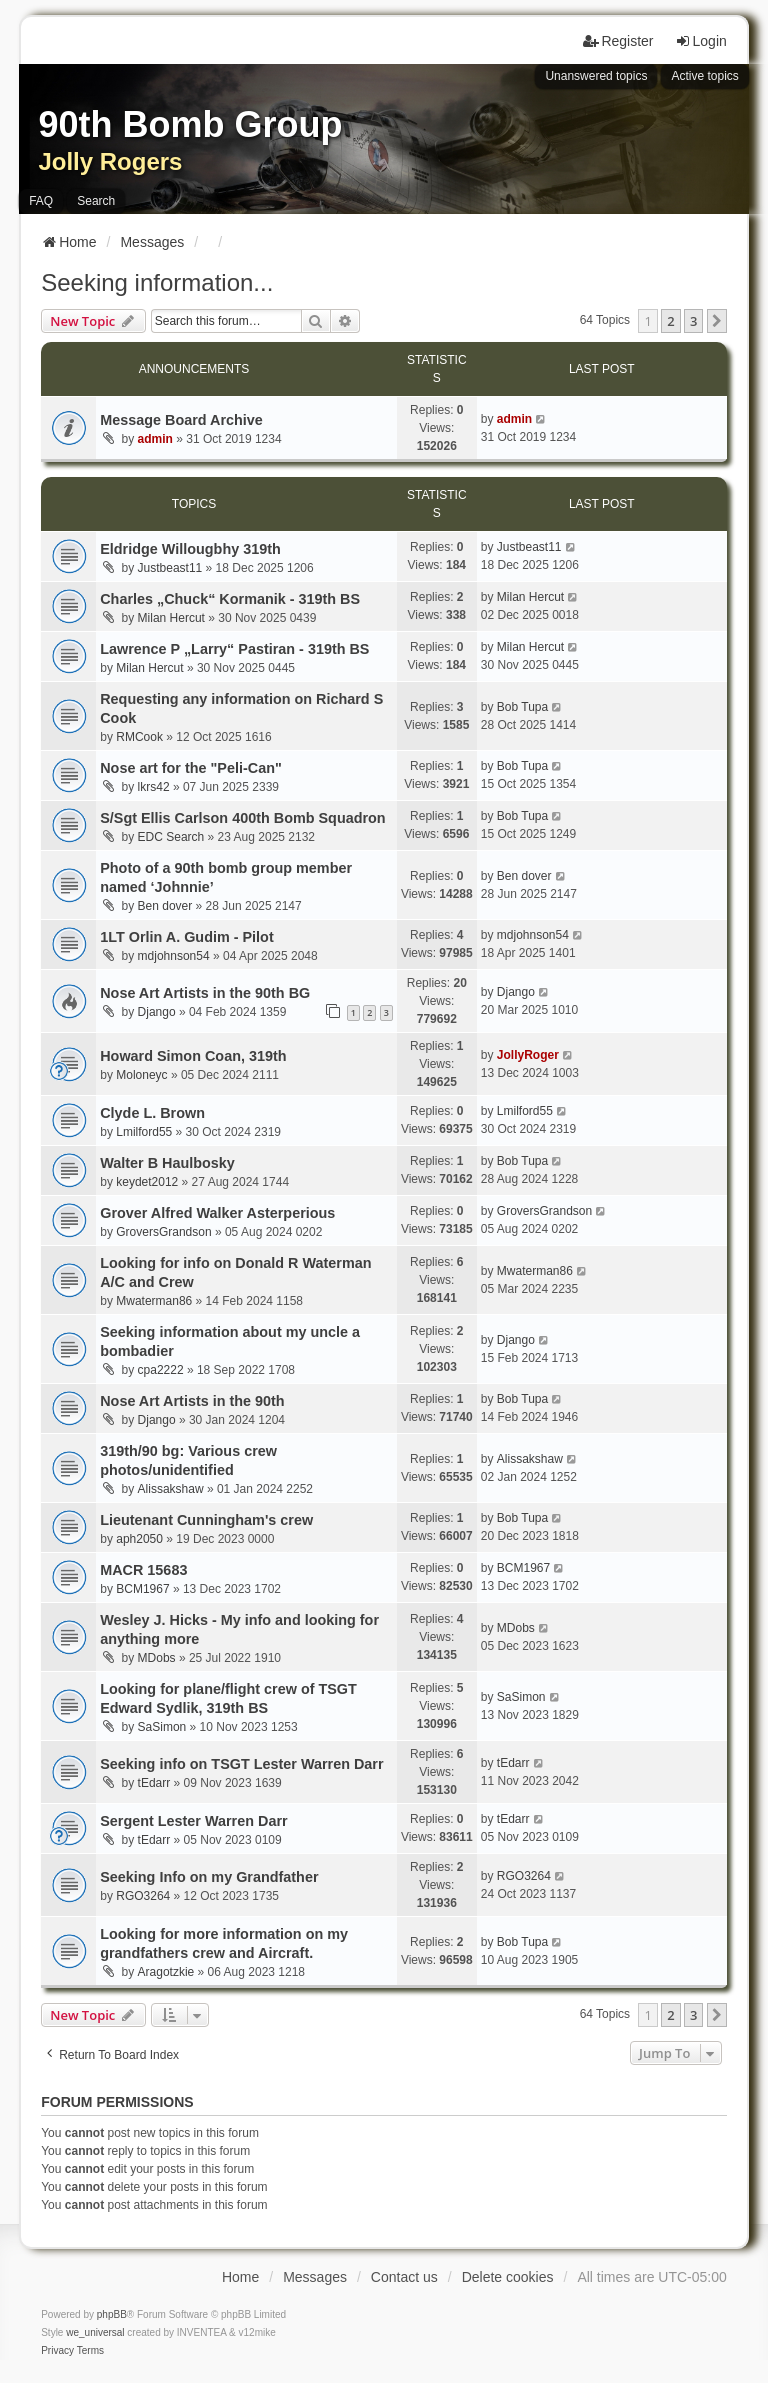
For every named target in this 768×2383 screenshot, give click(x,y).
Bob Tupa (522, 707)
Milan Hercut (171, 618)
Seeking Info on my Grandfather (209, 1877)
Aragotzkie (166, 1972)
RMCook (139, 737)
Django (157, 1012)
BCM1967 (142, 1589)
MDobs (157, 1658)
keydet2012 (147, 1182)
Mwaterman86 (154, 1301)
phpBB (112, 2314)
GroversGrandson (163, 1232)
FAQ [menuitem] (41, 201)
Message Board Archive (181, 420)
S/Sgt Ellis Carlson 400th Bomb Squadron (242, 818)
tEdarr (154, 1783)
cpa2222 (161, 1370)
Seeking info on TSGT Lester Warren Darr (241, 1764)
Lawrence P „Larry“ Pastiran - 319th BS (234, 649)
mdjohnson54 (174, 956)
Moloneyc (141, 1075)
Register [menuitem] (618, 41)
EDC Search (171, 837)
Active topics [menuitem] (704, 76)
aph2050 (139, 1539)
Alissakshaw (171, 1489)
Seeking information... (157, 282)
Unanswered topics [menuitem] (596, 76)
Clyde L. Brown (152, 1113)
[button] (717, 321)
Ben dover (165, 906)
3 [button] (693, 321)
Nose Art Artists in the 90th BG (205, 993)
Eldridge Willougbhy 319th (190, 549)
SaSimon (162, 1727)
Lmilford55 (144, 1132)
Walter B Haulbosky (167, 1163)
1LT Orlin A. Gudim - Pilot (186, 937)
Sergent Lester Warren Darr (193, 1821)
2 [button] (670, 321)
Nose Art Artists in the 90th (192, 1401)
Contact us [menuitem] (404, 2277)
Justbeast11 (170, 568)
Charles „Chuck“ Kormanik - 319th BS (230, 599)
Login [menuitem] (701, 41)
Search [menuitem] (96, 201)
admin (155, 439)
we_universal (95, 2332)
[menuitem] (57, 2351)
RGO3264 (143, 1896)
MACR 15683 (143, 1570)
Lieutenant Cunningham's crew (206, 1520)
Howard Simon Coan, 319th (193, 1056)
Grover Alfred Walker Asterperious (217, 1213)
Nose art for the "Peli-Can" (191, 768)
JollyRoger (528, 1055)
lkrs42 (154, 787)
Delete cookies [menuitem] (508, 2277)
